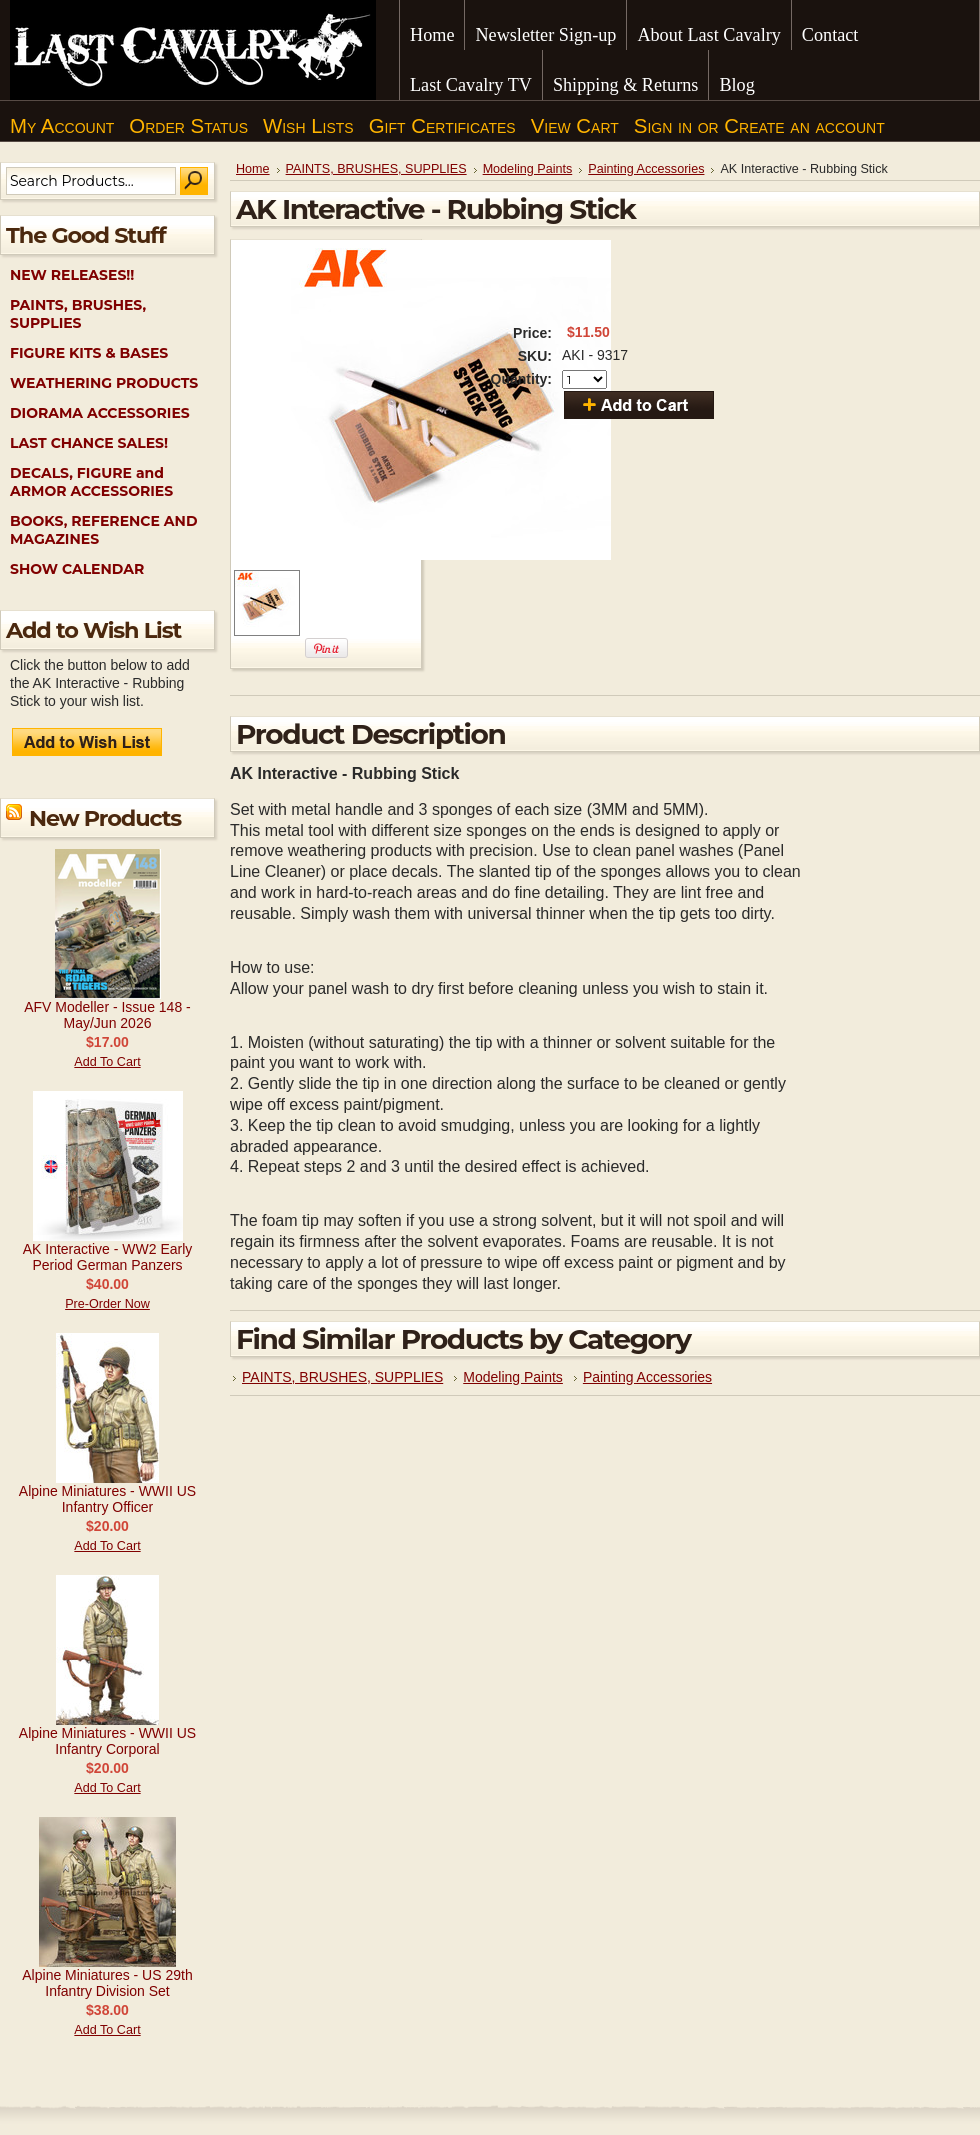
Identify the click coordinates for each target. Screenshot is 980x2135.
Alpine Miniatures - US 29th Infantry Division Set (107, 1983)
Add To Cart (107, 1062)
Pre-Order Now (107, 1304)
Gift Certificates (442, 126)
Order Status (188, 126)
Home (253, 169)
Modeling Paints (528, 169)
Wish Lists (308, 126)
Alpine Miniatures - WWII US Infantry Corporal (107, 1741)
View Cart (575, 126)
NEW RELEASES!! (72, 275)
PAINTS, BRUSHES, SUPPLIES (78, 314)
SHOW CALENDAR (77, 569)
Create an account (804, 126)
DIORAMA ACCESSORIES (100, 413)
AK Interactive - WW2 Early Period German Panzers (108, 1257)
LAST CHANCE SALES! (89, 443)
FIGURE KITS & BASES (89, 353)
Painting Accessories (646, 169)
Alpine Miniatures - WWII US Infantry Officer (107, 1499)
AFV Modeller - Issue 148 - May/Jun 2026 (107, 1015)
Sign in (663, 126)
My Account (62, 126)
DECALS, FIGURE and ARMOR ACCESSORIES (91, 482)
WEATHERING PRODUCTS (104, 383)
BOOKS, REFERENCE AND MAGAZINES (103, 530)
